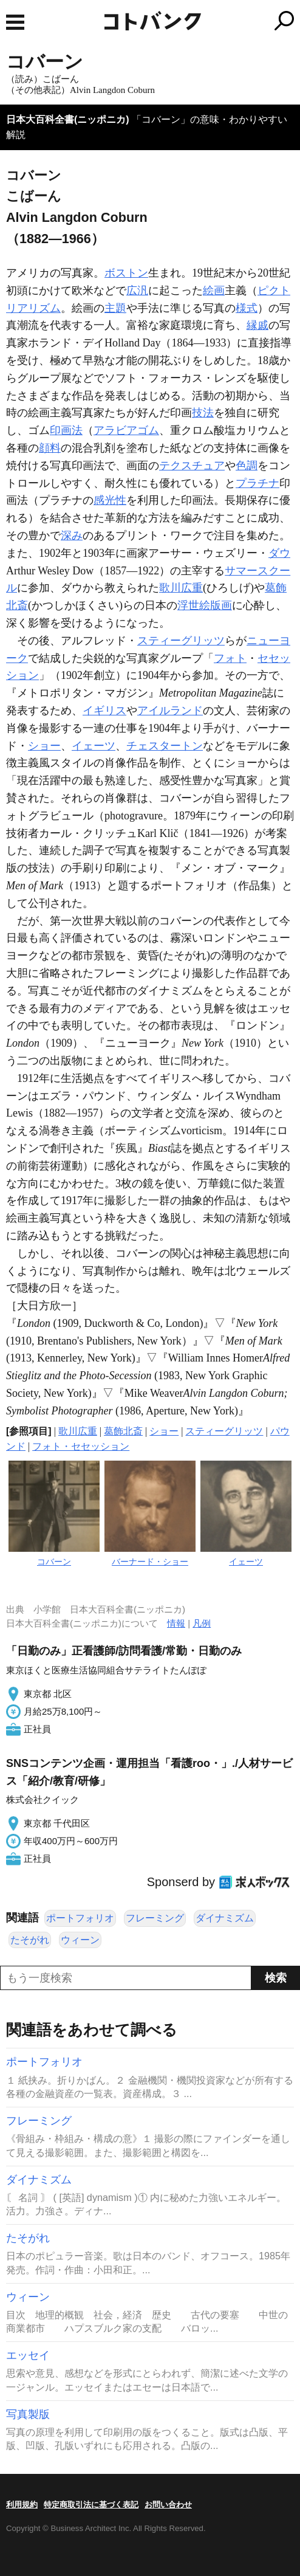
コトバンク (201, 20)
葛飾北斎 (123, 1431)
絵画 (214, 290)
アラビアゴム (126, 430)
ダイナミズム (225, 1918)
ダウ (279, 553)
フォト (230, 658)
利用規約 (22, 2504)
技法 (203, 413)
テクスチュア (192, 466)
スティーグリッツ (181, 641)
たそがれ (29, 1940)
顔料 (50, 448)
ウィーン (80, 1940)
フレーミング (155, 1918)
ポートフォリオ (80, 1918)
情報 (176, 1623)
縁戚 (257, 325)
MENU (15, 22)
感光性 (110, 500)
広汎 (137, 290)
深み (72, 535)
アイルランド (170, 710)
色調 (246, 466)
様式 (246, 308)
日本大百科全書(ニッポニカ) (67, 119)
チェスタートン (164, 746)
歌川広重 (181, 588)
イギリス (104, 710)
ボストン (126, 273)
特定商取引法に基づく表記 (91, 2504)
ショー (44, 746)
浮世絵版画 (204, 605)
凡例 (202, 1623)
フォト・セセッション (80, 1446)
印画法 (66, 430)
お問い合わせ (168, 2504)
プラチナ (257, 483)
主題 (115, 308)
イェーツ (93, 746)
